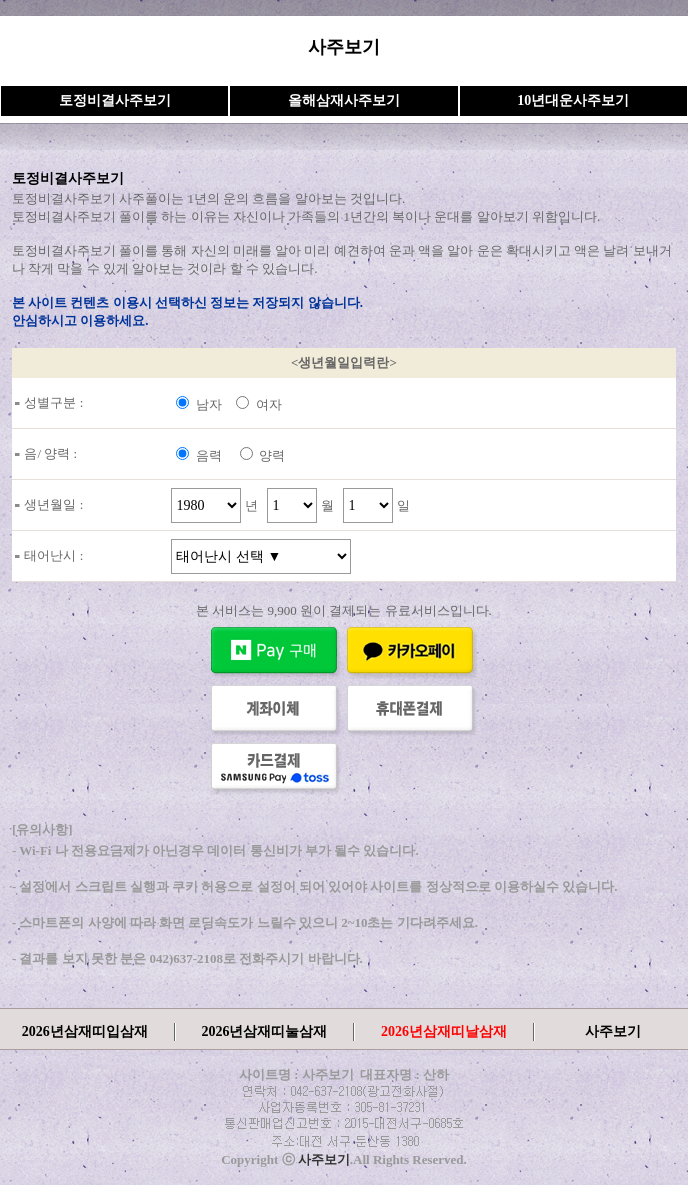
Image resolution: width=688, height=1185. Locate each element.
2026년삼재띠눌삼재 (264, 1031)
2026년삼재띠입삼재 (85, 1031)
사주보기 (613, 1031)
